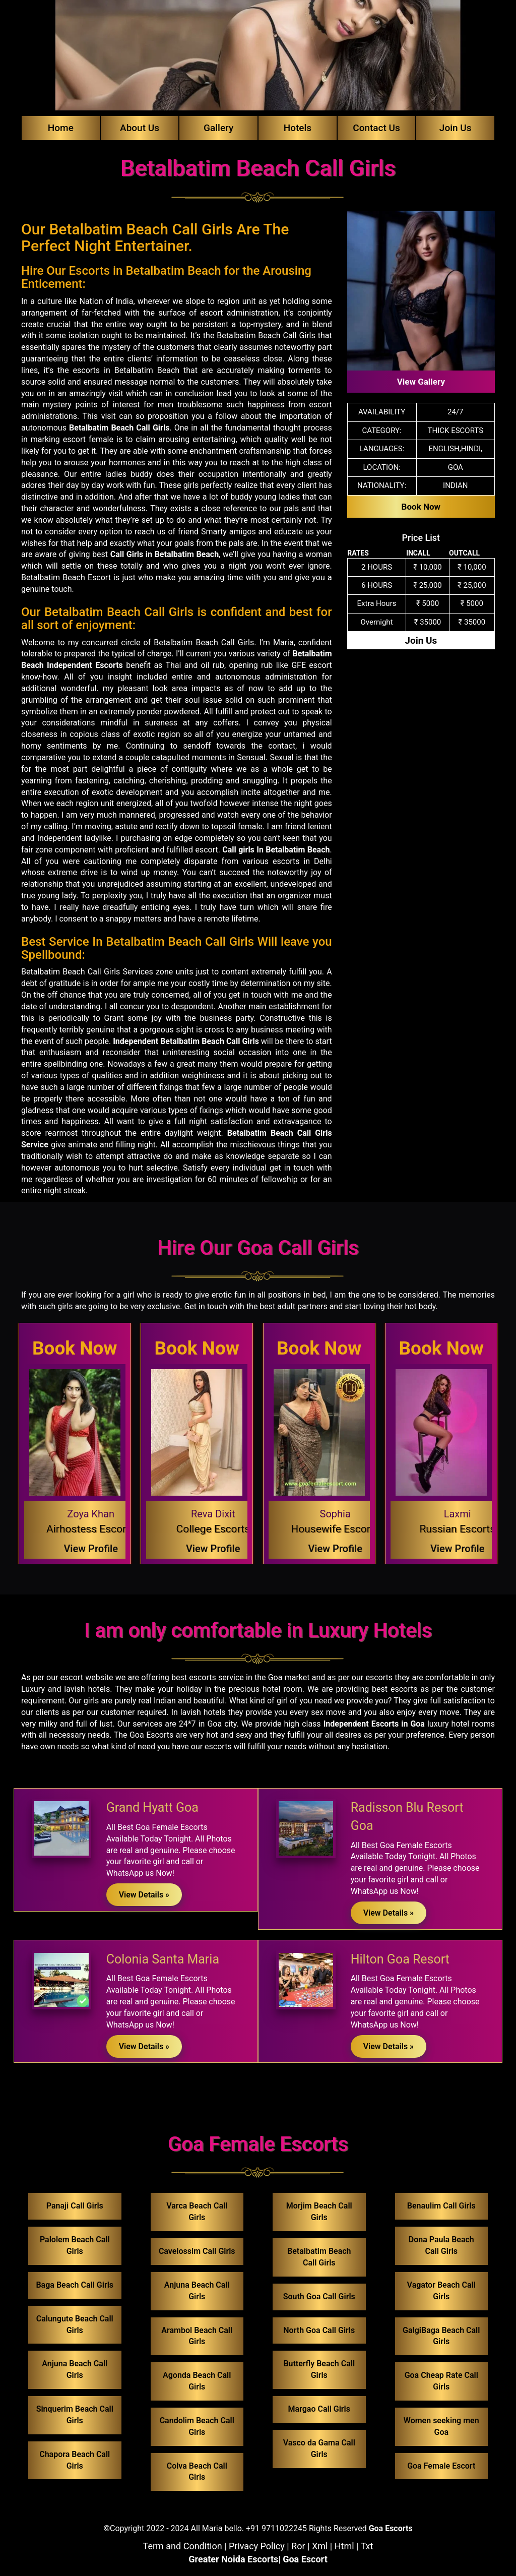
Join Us (455, 128)
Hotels (297, 128)
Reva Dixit (213, 1514)
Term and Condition (182, 2546)
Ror (298, 2546)
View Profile (90, 1549)
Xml (320, 2546)
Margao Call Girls (319, 2409)
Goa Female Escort (441, 2466)
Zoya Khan (90, 1514)
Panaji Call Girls (74, 2206)
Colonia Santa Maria (162, 1959)
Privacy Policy (257, 2546)
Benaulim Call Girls (441, 2206)
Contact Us (376, 128)
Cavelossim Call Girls (197, 2251)
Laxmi (457, 1514)
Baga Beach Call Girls (74, 2285)
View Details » (144, 1894)
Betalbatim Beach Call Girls (119, 428)
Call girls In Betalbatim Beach (276, 849)
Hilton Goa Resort (400, 1959)
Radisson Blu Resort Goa (407, 1816)
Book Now (421, 507)
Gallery (218, 128)
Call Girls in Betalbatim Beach (164, 554)
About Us (139, 128)
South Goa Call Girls (319, 2296)
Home (61, 128)
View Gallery (421, 382)
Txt (367, 2546)
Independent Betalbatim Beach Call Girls (186, 1041)
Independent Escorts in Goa (374, 1724)
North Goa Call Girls (319, 2330)
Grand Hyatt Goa (152, 1807)
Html (344, 2546)
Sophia (335, 1514)
